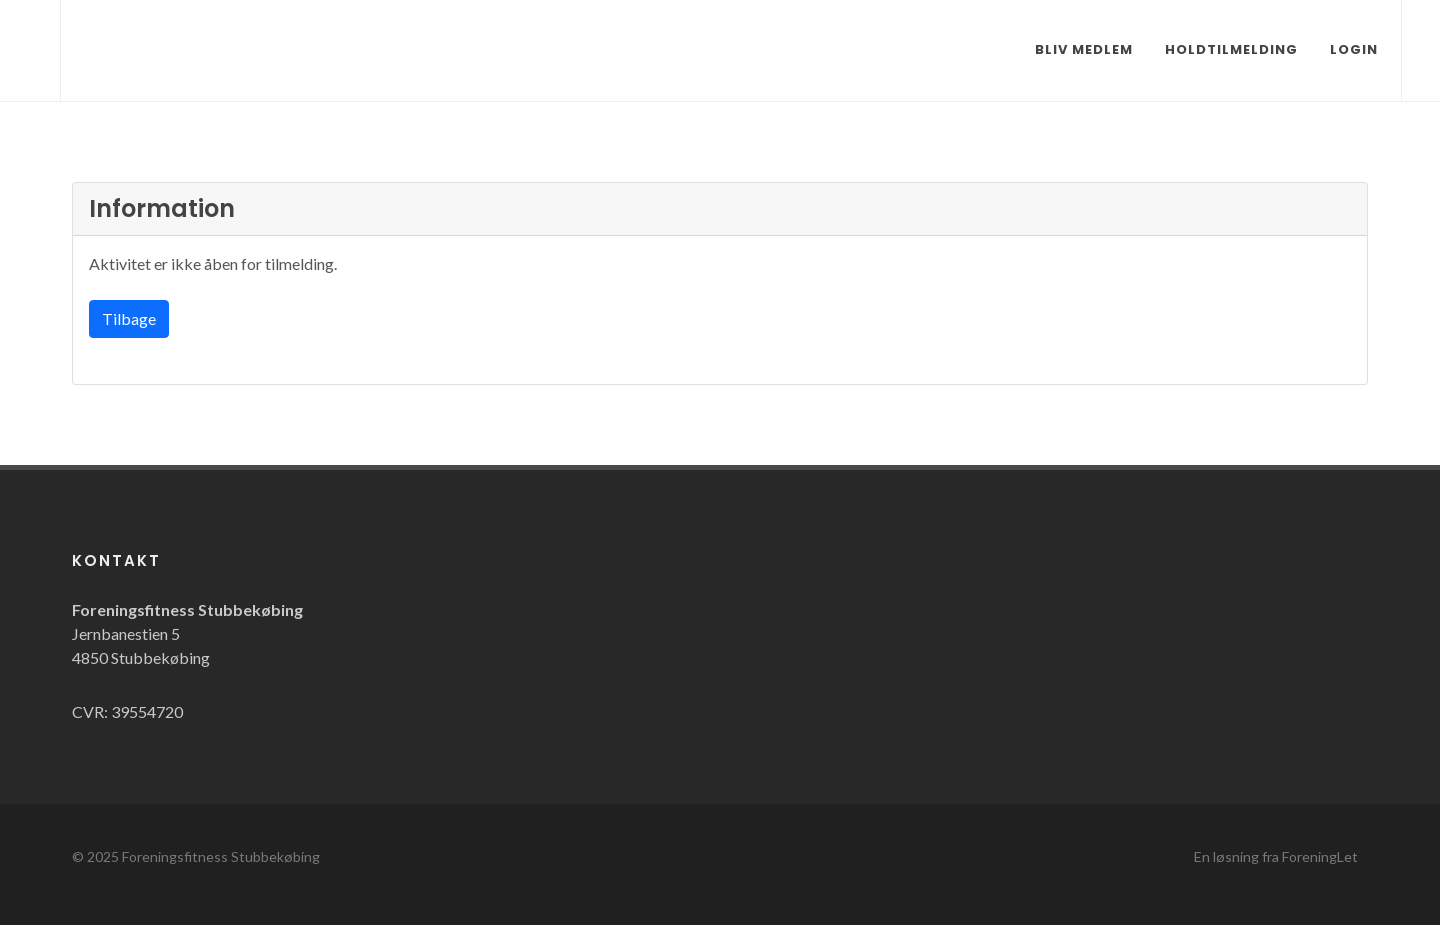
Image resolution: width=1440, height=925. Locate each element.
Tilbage (129, 318)
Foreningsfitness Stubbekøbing (221, 856)
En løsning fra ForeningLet (1276, 856)
